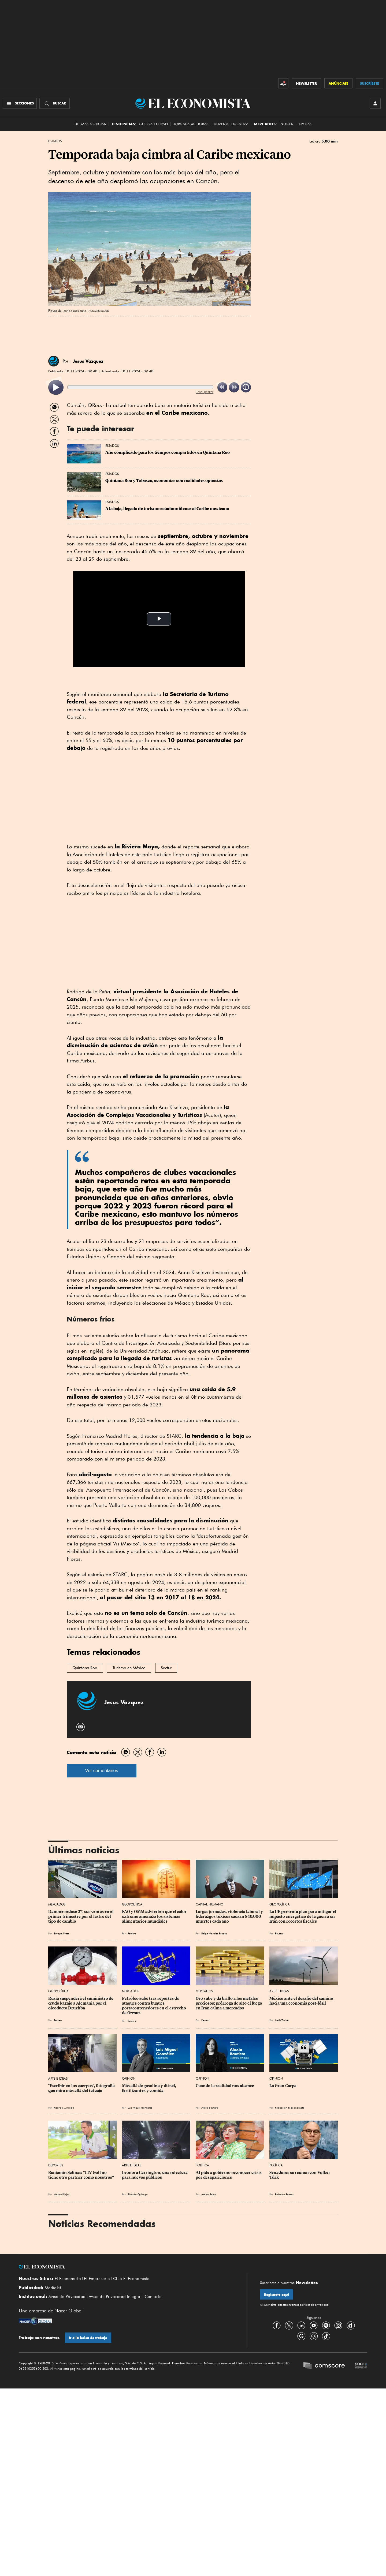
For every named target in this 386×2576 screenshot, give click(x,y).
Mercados (56, 1904)
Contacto (153, 2296)
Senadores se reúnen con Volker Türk (300, 2175)
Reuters (132, 1933)
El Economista (68, 2278)
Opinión (128, 2078)
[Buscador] (54, 103)
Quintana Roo (84, 1667)
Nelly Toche (281, 2020)
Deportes (55, 2165)
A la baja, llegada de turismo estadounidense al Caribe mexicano (167, 508)
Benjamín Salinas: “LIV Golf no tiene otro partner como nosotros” (81, 2175)
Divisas (305, 124)
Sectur (166, 1667)
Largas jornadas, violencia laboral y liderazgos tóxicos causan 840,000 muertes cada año (230, 1916)
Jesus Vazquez (124, 1702)
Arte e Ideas (279, 1991)
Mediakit (53, 2287)
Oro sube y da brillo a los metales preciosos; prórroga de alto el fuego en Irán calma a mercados (229, 2003)
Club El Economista (131, 2278)
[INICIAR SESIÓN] (375, 103)
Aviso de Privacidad (67, 2296)
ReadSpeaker (204, 392)
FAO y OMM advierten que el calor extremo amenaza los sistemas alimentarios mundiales (154, 1916)
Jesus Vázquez (88, 361)
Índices (286, 124)
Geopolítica (132, 1904)
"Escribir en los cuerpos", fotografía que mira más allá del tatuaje (82, 2088)
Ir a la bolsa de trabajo (88, 2338)
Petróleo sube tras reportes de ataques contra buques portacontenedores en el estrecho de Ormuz (154, 2005)
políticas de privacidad (313, 2305)
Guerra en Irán (153, 124)
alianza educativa (231, 124)
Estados (55, 141)
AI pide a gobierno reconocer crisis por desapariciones (229, 2175)
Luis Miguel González (140, 2107)
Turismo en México (129, 1667)
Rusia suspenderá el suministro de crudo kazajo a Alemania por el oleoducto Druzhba (81, 2003)
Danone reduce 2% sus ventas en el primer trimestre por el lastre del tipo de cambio (81, 1916)
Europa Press (61, 1933)
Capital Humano (209, 1904)
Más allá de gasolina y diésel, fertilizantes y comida (149, 2088)
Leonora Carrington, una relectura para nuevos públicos (155, 2175)
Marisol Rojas (61, 2194)
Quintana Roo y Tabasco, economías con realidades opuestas (164, 480)
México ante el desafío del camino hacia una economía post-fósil (301, 2001)
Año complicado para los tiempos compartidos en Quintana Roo (167, 452)
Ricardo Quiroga (64, 2107)
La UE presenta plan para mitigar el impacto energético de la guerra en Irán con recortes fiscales (303, 1916)
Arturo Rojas (208, 2194)
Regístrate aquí (276, 2295)
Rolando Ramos (284, 2194)
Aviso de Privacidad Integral (115, 2296)
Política (202, 2165)
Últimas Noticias (90, 124)
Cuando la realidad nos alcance (225, 2085)
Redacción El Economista (290, 2107)
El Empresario (97, 2278)
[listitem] (56, 387)
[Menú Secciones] (20, 103)
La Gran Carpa (282, 2085)
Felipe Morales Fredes (214, 1933)
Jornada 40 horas (190, 124)
